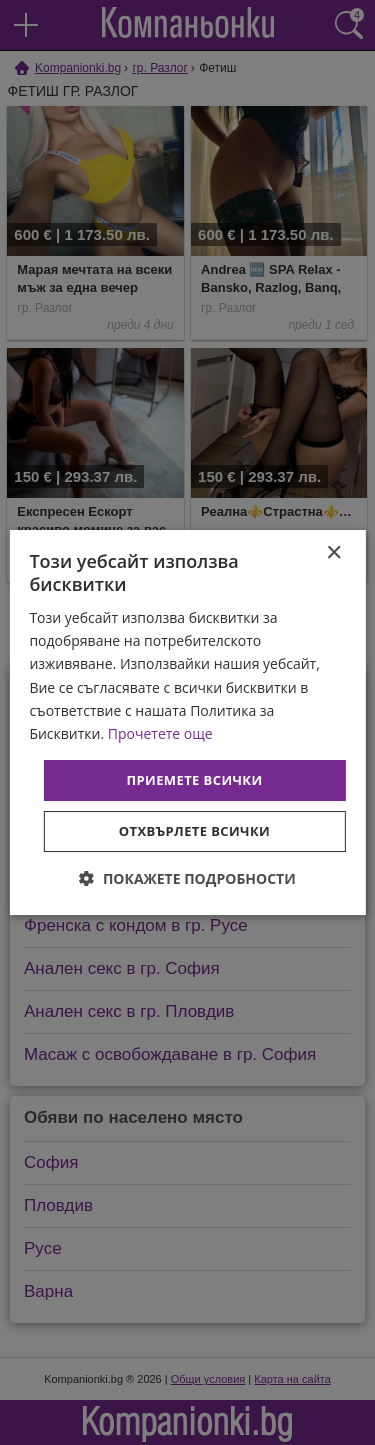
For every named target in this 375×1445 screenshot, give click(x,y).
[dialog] (187, 723)
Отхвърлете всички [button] (194, 831)
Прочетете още (160, 733)
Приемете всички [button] (194, 780)
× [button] (333, 553)
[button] (187, 878)
